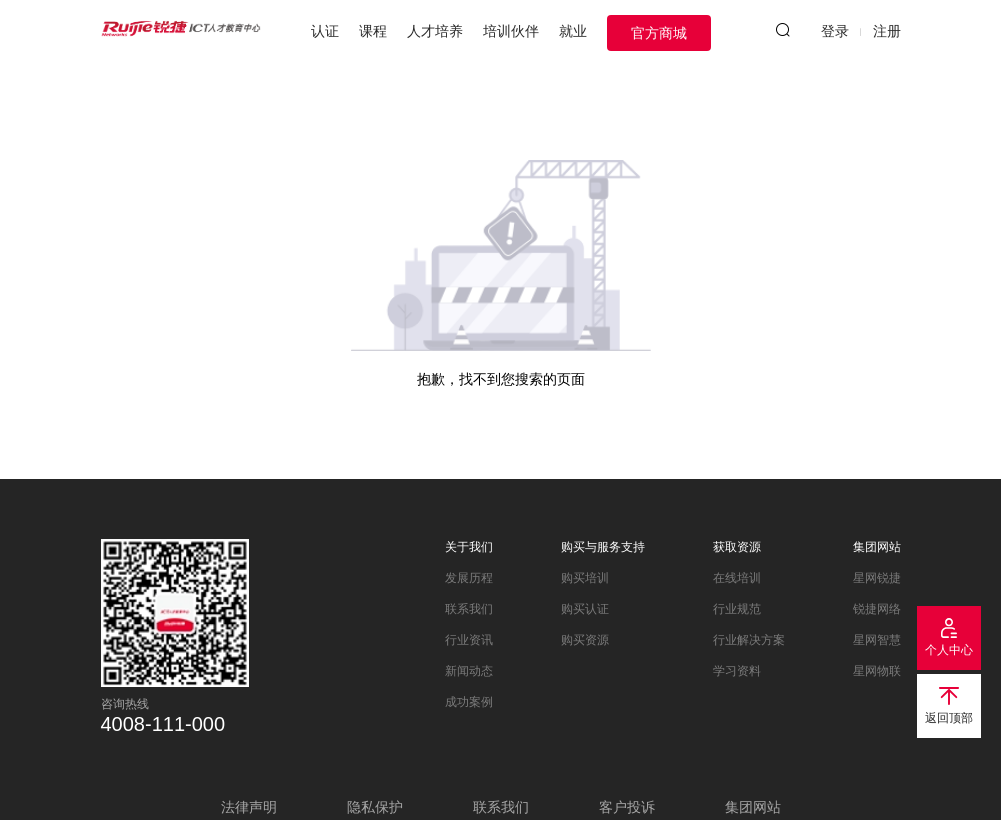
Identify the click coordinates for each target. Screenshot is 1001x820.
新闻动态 (469, 671)
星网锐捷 (877, 578)
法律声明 (249, 807)
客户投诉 (627, 807)
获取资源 (737, 547)
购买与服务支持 (603, 547)
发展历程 (469, 578)
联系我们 (469, 609)
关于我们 (469, 547)
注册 (887, 31)
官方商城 (659, 33)
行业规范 (737, 609)
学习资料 (737, 671)
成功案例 (469, 702)
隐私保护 (375, 807)
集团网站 (877, 547)
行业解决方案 (749, 640)
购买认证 (585, 609)
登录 (835, 31)
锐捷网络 (877, 609)
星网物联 (877, 671)
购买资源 (585, 640)
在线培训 (737, 578)
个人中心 (949, 650)
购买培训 (585, 578)
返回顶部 (949, 718)
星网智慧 (877, 640)
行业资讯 (469, 640)
